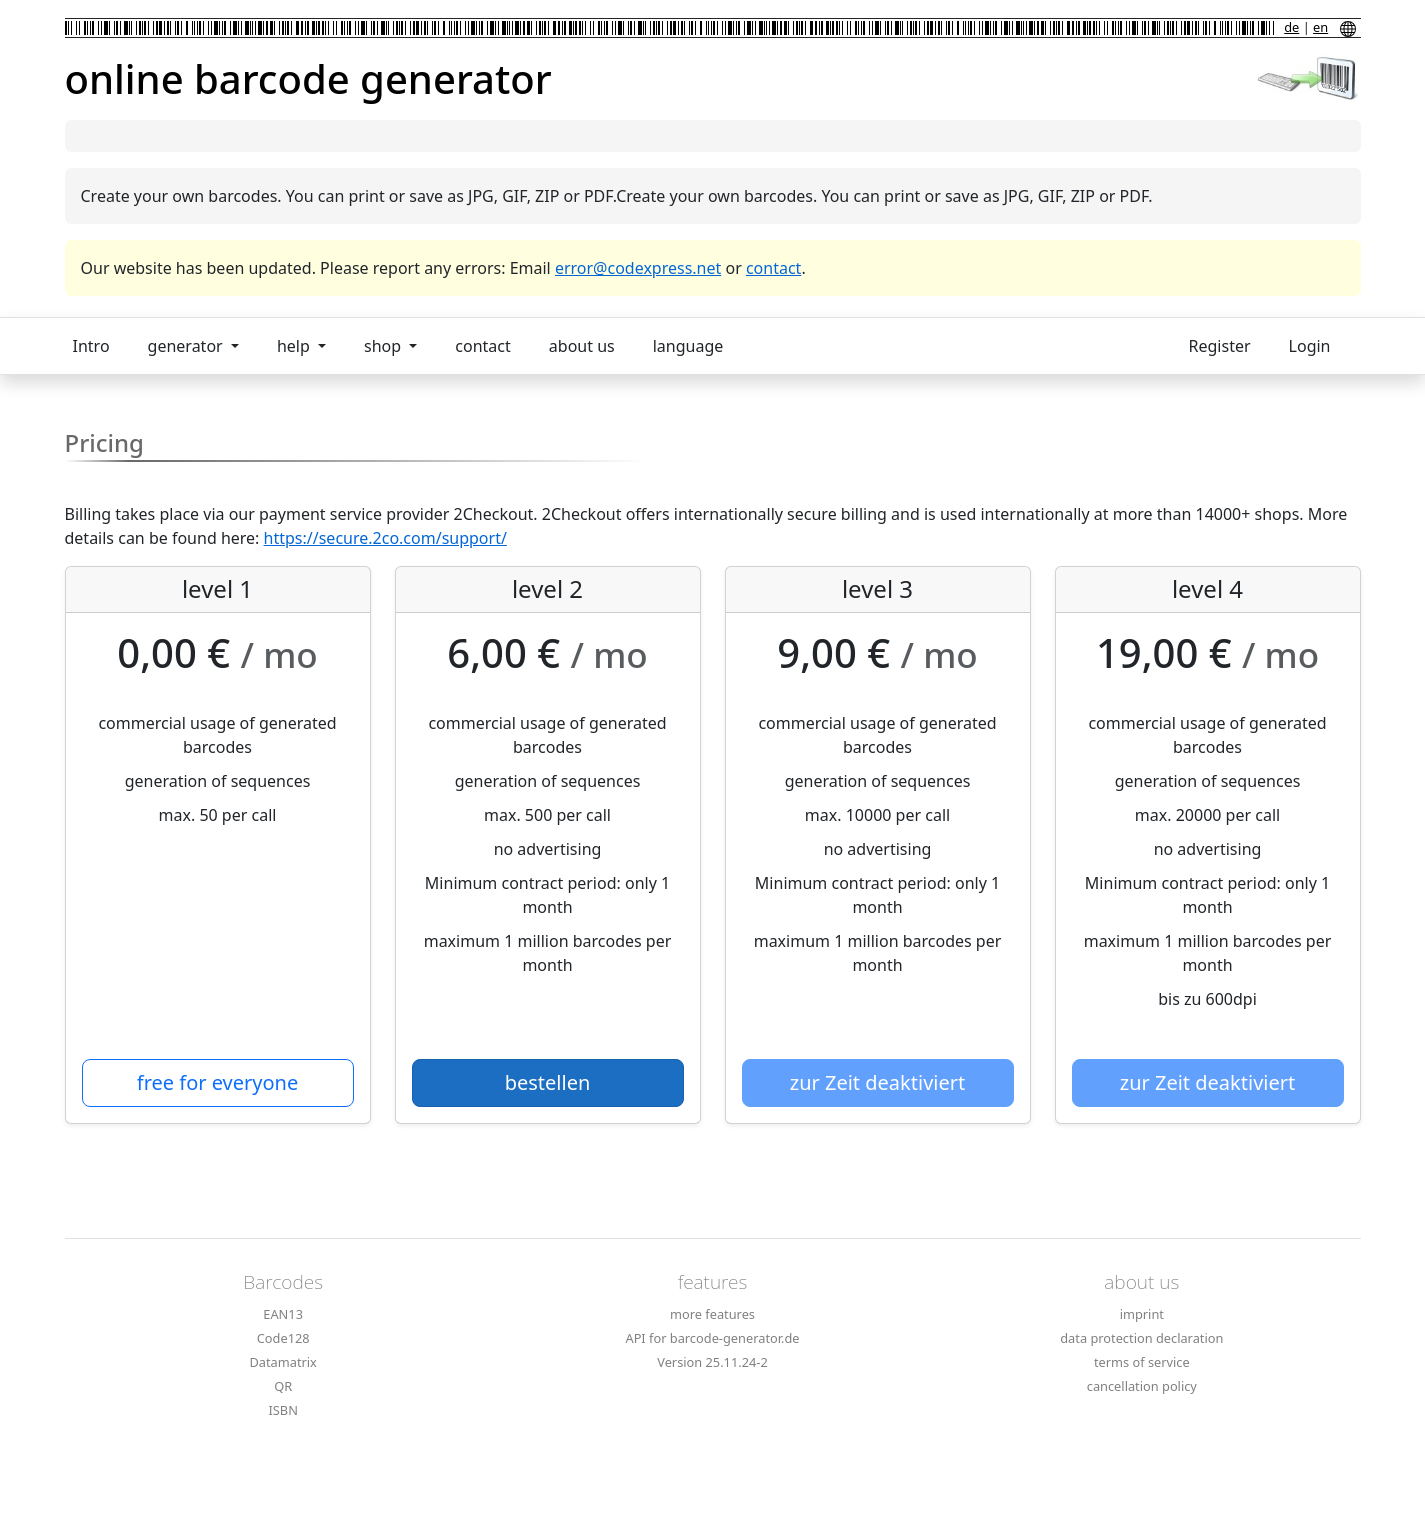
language (688, 346)
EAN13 (283, 1314)
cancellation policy (1142, 1386)
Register (1220, 346)
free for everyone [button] (217, 1082)
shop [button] (384, 346)
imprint (1142, 1314)
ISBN (282, 1410)
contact (773, 268)
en (1320, 27)
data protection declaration (1141, 1338)
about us (582, 346)
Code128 (283, 1338)
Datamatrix (282, 1362)
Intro (91, 346)
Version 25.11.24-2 (712, 1362)
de (1291, 27)
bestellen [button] (548, 1082)
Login (1310, 346)
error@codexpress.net (638, 268)
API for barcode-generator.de (712, 1338)
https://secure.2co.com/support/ (385, 538)
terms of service (1142, 1362)
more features (712, 1314)
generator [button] (187, 346)
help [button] (295, 346)
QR (283, 1386)
